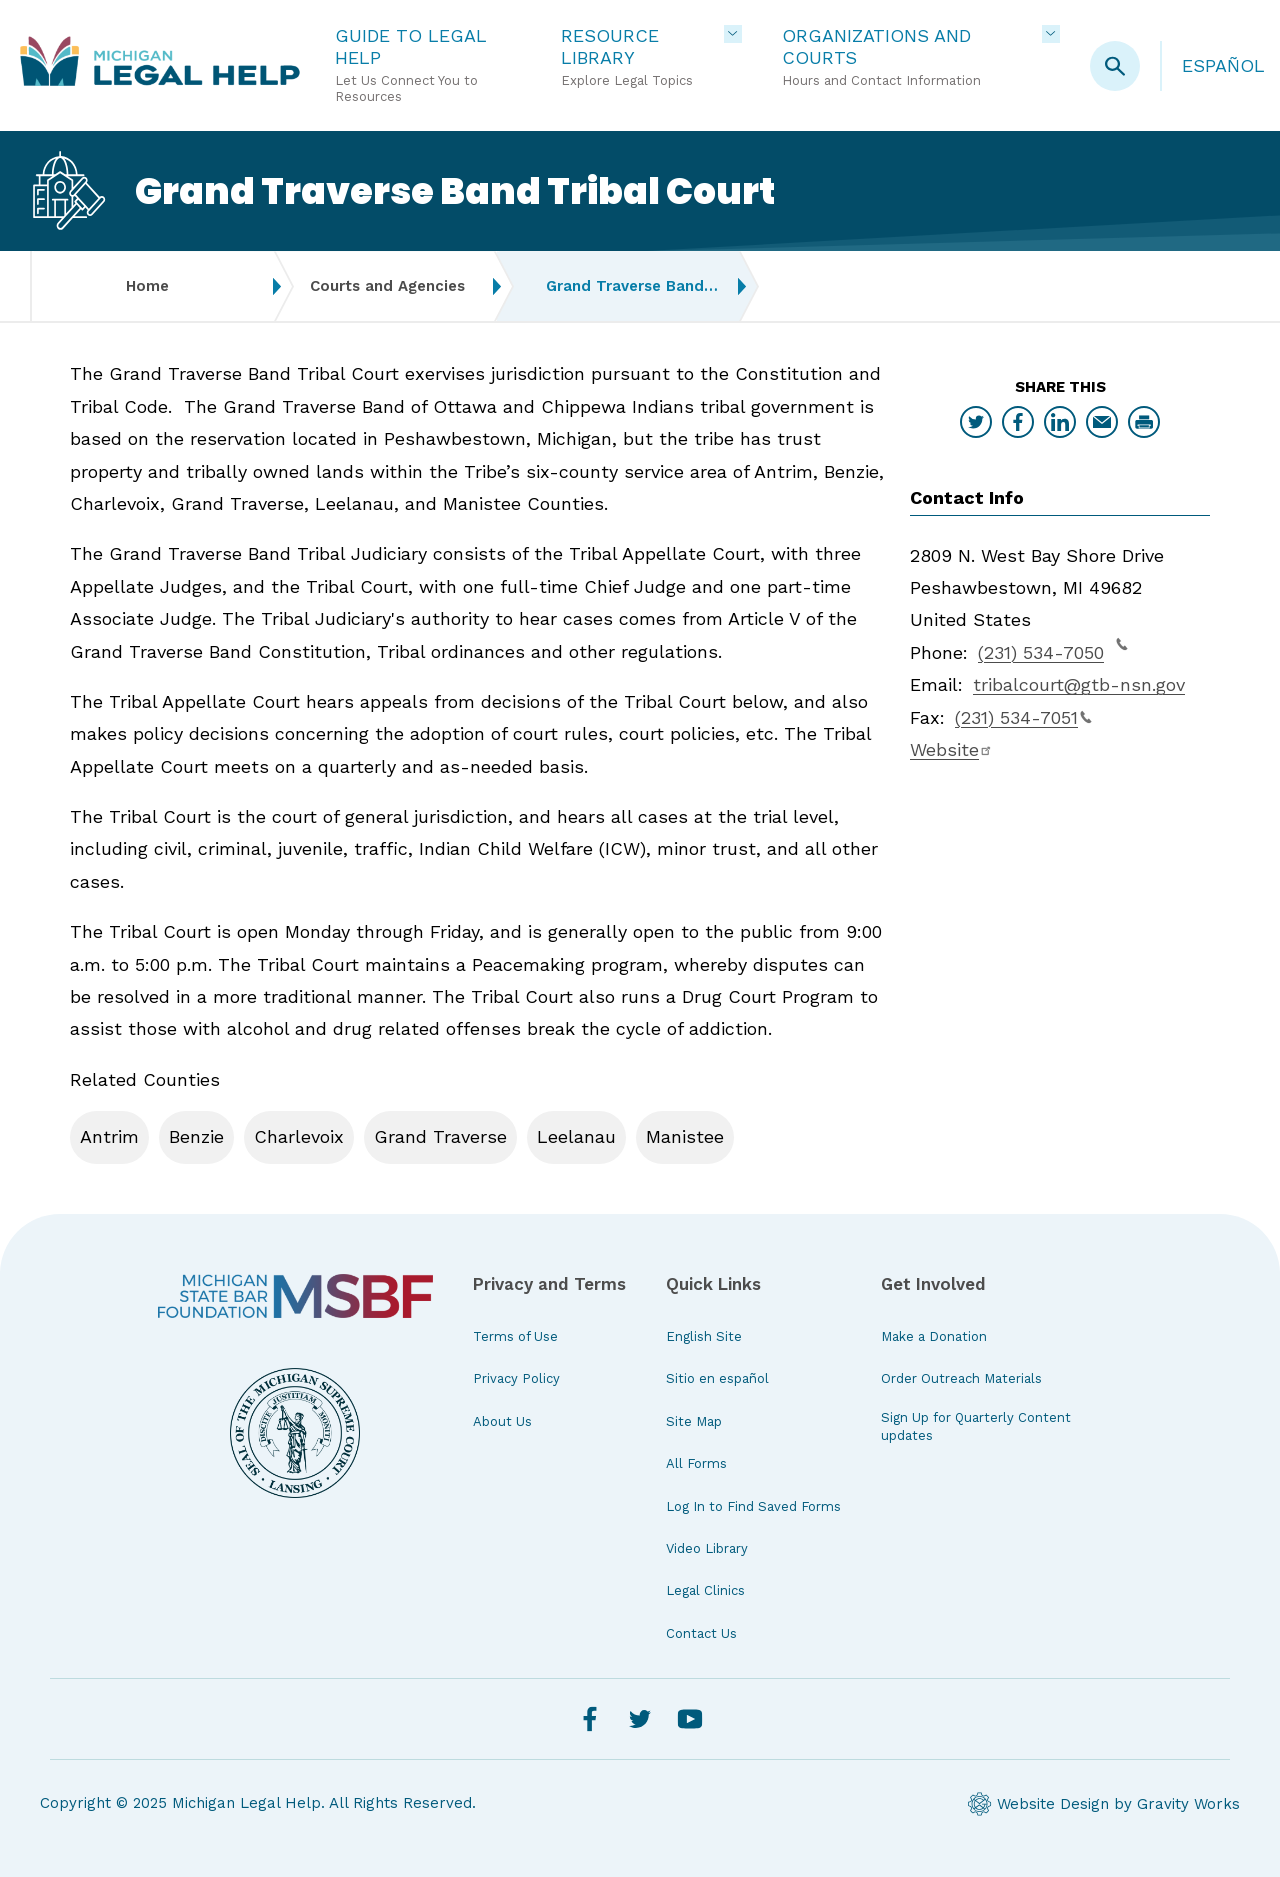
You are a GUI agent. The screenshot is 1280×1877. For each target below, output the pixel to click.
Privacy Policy (516, 1378)
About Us (502, 1421)
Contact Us (701, 1633)
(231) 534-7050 (1053, 650)
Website (951, 749)
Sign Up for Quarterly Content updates (976, 1426)
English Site (704, 1336)
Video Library (707, 1548)
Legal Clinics (705, 1590)
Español (1223, 65)
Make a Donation (934, 1336)
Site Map (694, 1421)
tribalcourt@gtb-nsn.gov (1079, 684)
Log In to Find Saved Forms (753, 1506)
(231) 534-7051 (1023, 717)
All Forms (696, 1463)
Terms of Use (515, 1336)
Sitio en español (717, 1378)
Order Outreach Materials (961, 1378)
